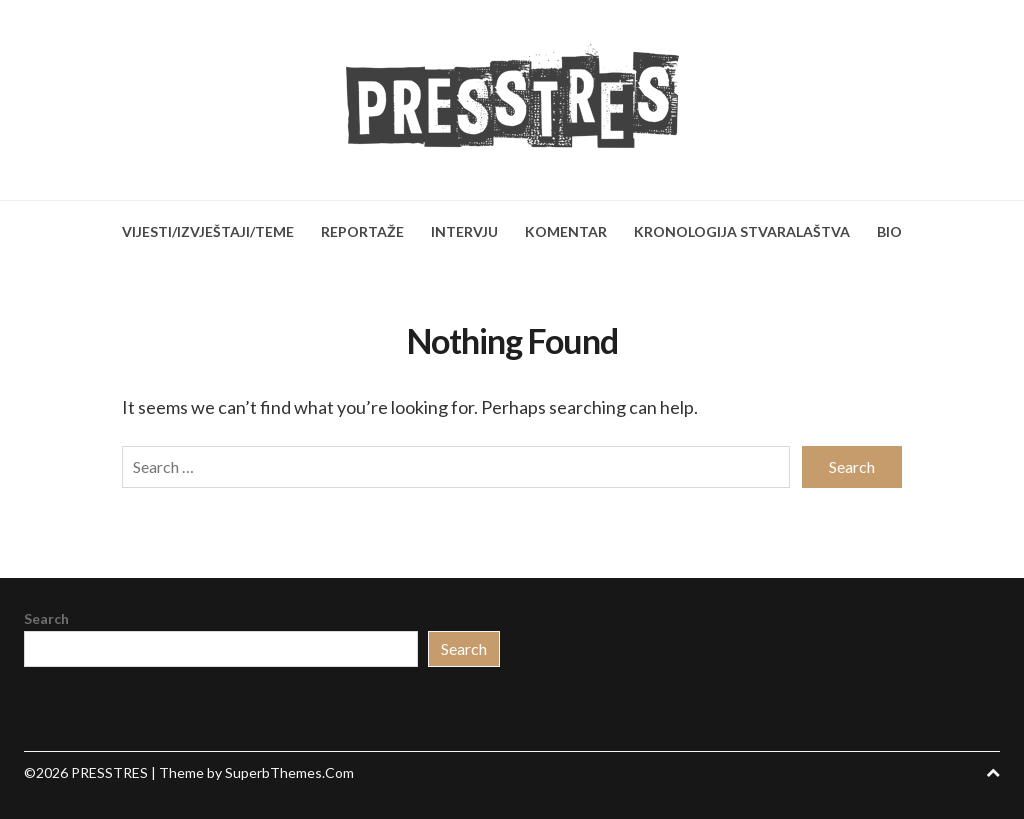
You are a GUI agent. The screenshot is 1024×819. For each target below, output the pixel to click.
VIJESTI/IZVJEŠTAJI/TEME (208, 231)
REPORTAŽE (362, 231)
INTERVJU (464, 231)
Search (46, 618)
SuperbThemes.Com (289, 772)
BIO (889, 231)
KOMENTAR (566, 231)
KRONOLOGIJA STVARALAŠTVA (742, 231)
